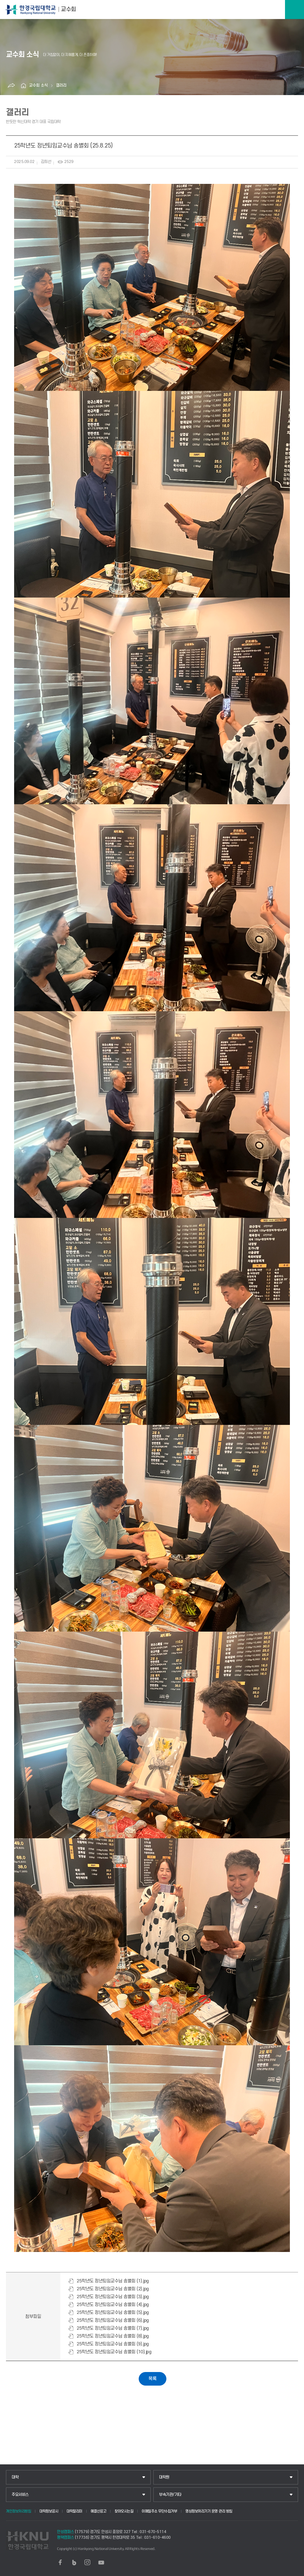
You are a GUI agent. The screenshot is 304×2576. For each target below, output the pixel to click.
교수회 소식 (38, 85)
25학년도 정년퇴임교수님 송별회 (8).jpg (113, 2336)
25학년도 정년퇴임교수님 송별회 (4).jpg (113, 2304)
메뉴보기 (294, 9)
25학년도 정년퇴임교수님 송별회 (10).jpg (114, 2351)
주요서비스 (20, 2494)
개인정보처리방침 (18, 2511)
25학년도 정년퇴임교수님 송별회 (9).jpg (113, 2344)
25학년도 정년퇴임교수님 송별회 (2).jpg (113, 2288)
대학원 (164, 2477)
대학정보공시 (48, 2511)
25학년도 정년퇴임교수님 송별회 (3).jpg (113, 2296)
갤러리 (61, 85)
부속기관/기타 (170, 2494)
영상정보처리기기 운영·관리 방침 (208, 2511)
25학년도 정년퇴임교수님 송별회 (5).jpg (113, 2312)
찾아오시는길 (124, 2511)
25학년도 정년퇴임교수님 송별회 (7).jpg (113, 2328)
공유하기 (11, 85)
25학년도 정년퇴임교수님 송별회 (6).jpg (113, 2320)
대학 (15, 2477)
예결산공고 (98, 2511)
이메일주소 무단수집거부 (159, 2511)
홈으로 (23, 85)
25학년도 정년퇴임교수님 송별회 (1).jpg (113, 2281)
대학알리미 (74, 2511)
